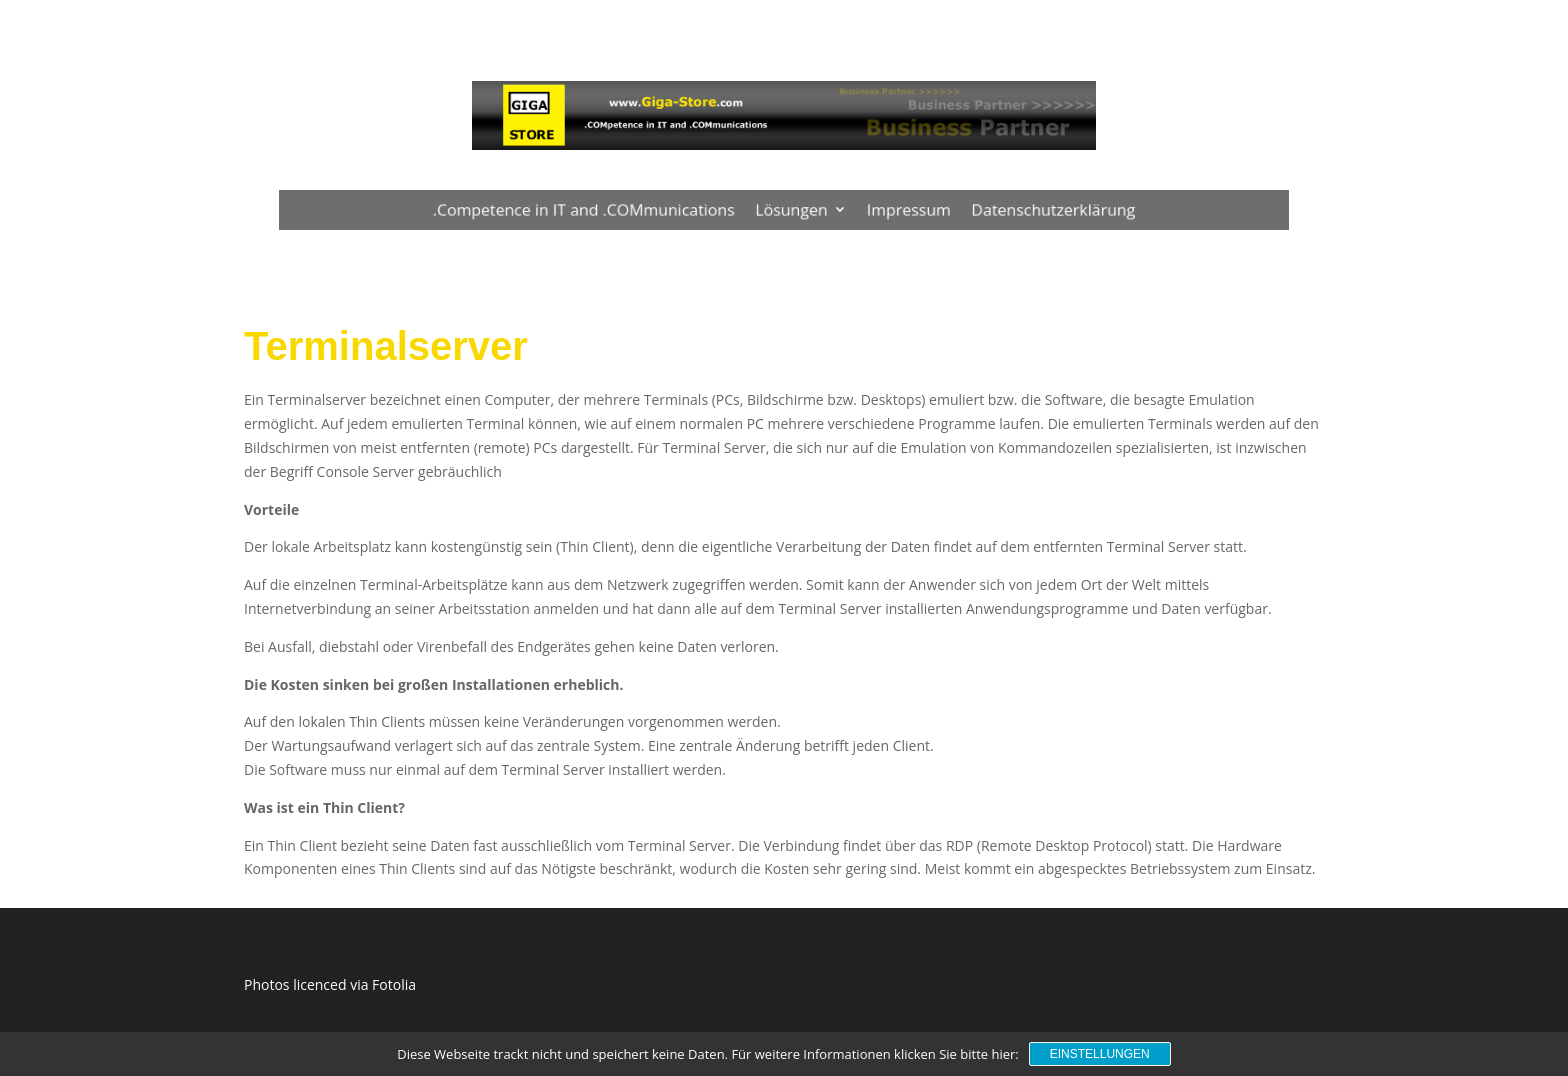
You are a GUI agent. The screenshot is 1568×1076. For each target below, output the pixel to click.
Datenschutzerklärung (1038, 209)
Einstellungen (1100, 1054)
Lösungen (791, 209)
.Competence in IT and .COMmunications (594, 209)
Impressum (901, 209)
